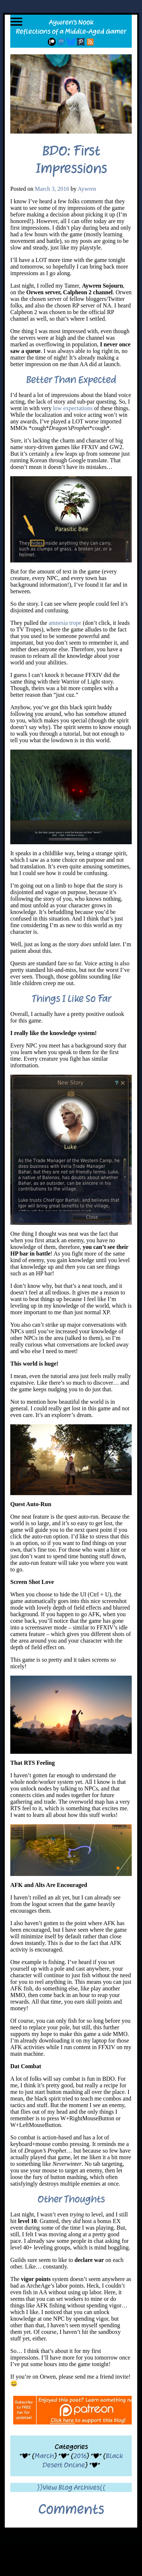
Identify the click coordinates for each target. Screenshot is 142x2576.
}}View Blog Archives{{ (71, 2487)
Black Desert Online (82, 2460)
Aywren (87, 189)
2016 (79, 2455)
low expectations (72, 408)
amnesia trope (64, 623)
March (44, 2455)
